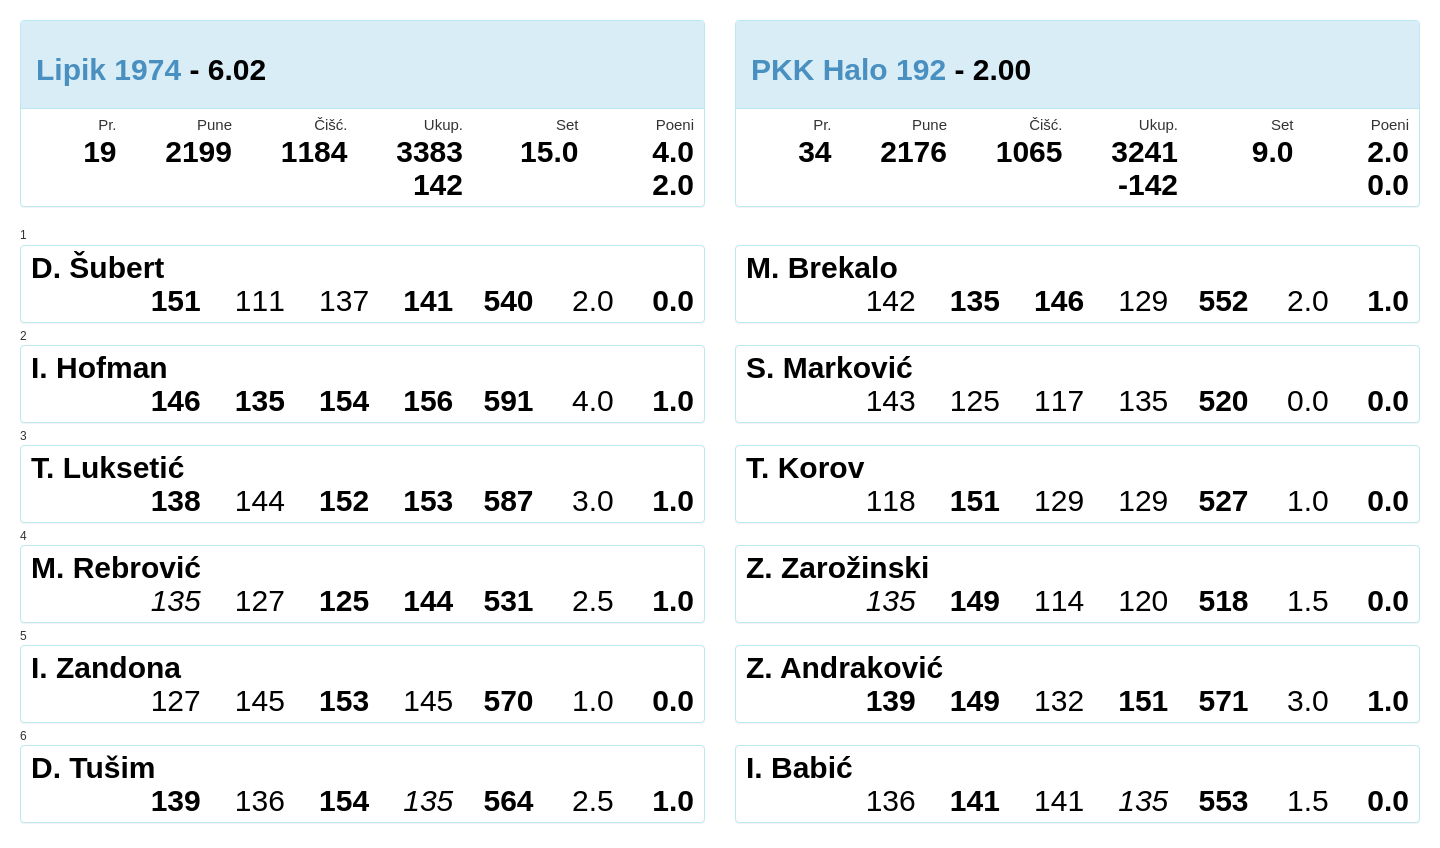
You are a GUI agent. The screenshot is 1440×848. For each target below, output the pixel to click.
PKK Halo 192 (848, 69)
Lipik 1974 (108, 69)
